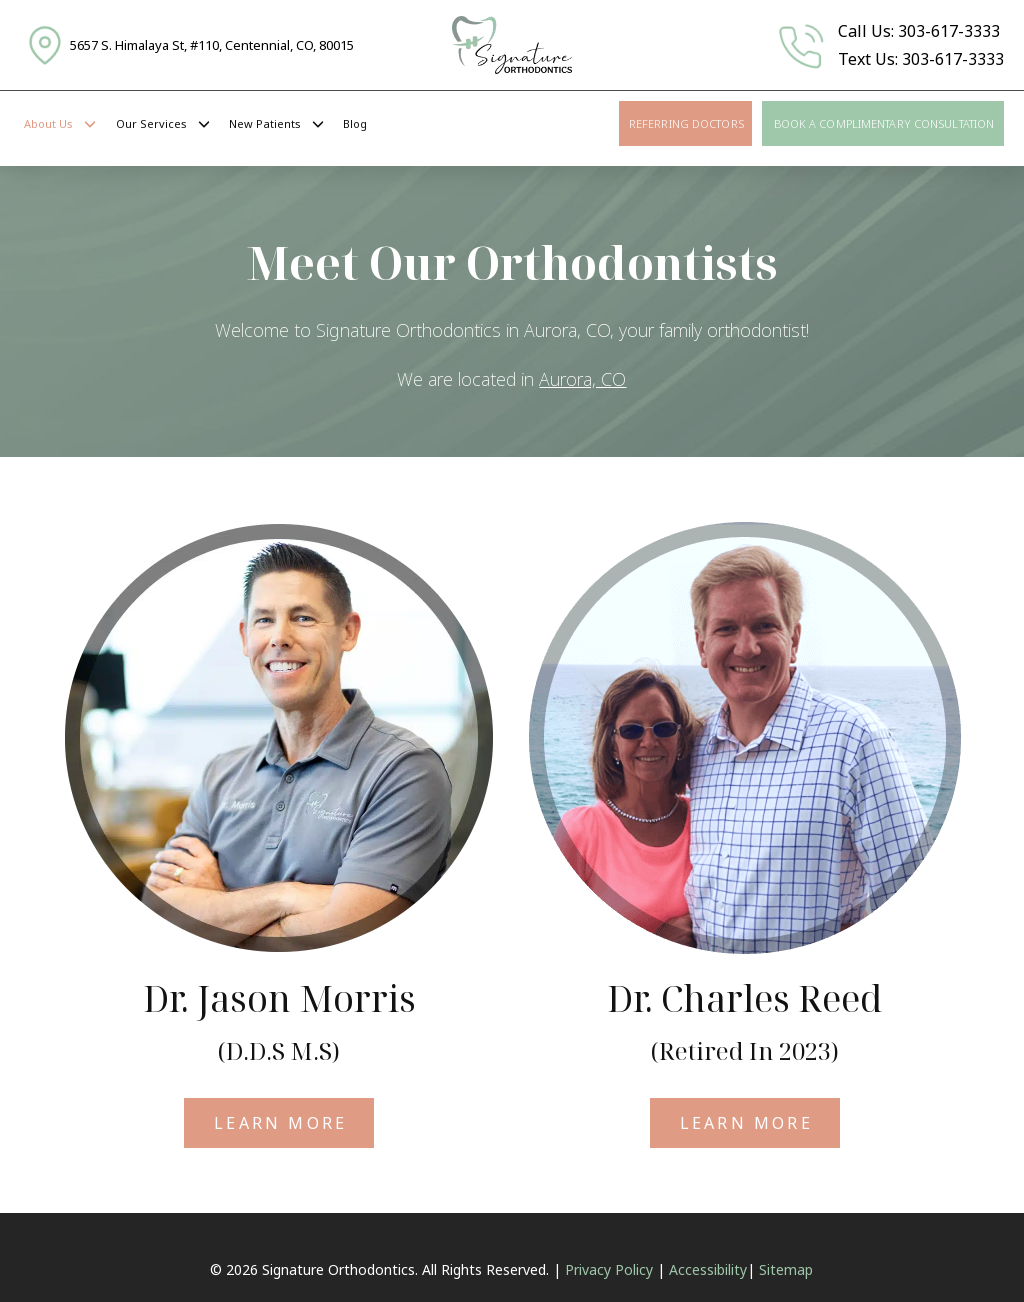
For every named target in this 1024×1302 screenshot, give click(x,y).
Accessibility (708, 1269)
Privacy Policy (609, 1269)
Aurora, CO (582, 379)
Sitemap (786, 1269)
